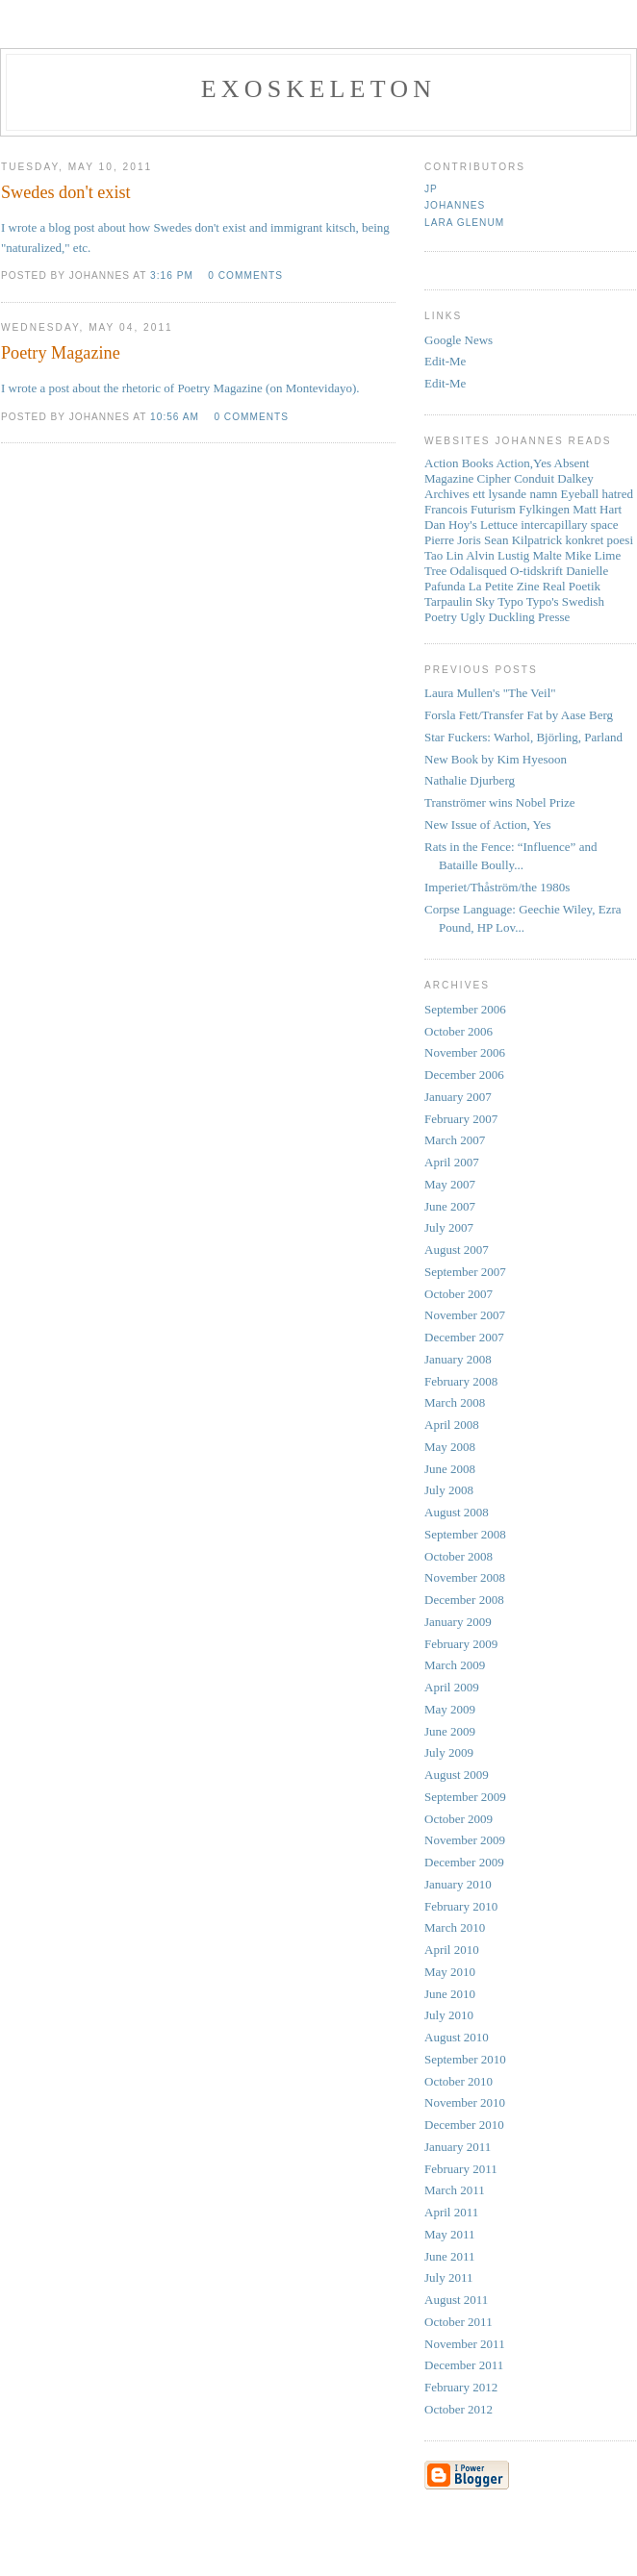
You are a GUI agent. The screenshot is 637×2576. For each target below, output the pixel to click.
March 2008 (454, 1402)
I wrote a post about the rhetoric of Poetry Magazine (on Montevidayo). (180, 388)
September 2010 (465, 2059)
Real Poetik (571, 586)
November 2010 (464, 2102)
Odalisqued (478, 570)
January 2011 (457, 2146)
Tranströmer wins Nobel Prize (499, 802)
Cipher (494, 478)
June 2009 (449, 1731)
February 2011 (460, 2169)
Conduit (534, 478)
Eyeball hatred (597, 494)
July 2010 (448, 2015)
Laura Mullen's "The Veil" (490, 693)
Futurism (493, 509)
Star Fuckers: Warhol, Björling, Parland (523, 737)
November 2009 (464, 1840)
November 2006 (464, 1052)
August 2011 (456, 2299)
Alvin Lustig (497, 555)
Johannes (454, 205)
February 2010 (460, 1906)
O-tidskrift (536, 570)
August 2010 (456, 2037)
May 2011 (449, 2234)
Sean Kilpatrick (523, 540)
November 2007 (464, 1315)
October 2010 (458, 2081)
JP (431, 189)
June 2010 (449, 1994)
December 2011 (463, 2365)
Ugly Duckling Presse (515, 617)
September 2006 (465, 1009)
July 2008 (448, 1490)
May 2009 (449, 1709)
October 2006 (458, 1031)
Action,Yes (523, 463)
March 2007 (454, 1140)
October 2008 (458, 1556)
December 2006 (464, 1074)
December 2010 (464, 2124)
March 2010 (454, 1927)
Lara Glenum (464, 222)
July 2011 (448, 2277)
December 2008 (464, 1599)
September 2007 (465, 1271)
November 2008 (464, 1577)
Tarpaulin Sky (459, 601)
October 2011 (458, 2321)
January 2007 (458, 1096)
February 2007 (460, 1119)
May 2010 (449, 1971)
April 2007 (451, 1162)
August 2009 (456, 1774)
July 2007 (448, 1227)
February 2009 (460, 1644)
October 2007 (458, 1294)
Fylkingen (544, 509)
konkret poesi (599, 540)
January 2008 (458, 1359)
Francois (446, 509)
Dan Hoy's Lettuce (471, 524)
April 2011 (451, 2212)
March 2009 (454, 1665)
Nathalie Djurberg (469, 780)
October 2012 (458, 2409)
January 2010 (458, 1884)
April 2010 (451, 1949)
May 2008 (449, 1446)
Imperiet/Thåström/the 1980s (497, 887)
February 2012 (460, 2387)
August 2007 (456, 1249)
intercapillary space (569, 524)
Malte (547, 555)
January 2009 (458, 1621)
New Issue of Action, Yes (487, 824)
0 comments (245, 275)
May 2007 (449, 1184)
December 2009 (464, 1862)
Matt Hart (597, 509)
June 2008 (449, 1469)
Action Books (459, 463)
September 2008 (465, 1534)
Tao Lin (444, 555)
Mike (578, 555)
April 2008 (451, 1424)
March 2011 (454, 2190)
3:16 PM (171, 275)
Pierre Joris (452, 540)
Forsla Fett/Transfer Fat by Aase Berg (518, 715)
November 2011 (464, 2344)
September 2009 (465, 1796)
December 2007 (464, 1337)
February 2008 (460, 1381)
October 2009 (458, 1819)
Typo (510, 601)
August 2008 (456, 1512)
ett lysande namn (514, 494)
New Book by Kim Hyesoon (495, 759)
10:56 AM (174, 417)
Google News (458, 340)
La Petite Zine (504, 586)
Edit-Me (445, 361)
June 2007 (449, 1206)
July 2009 (448, 1752)
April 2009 (451, 1687)
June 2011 (449, 2256)
